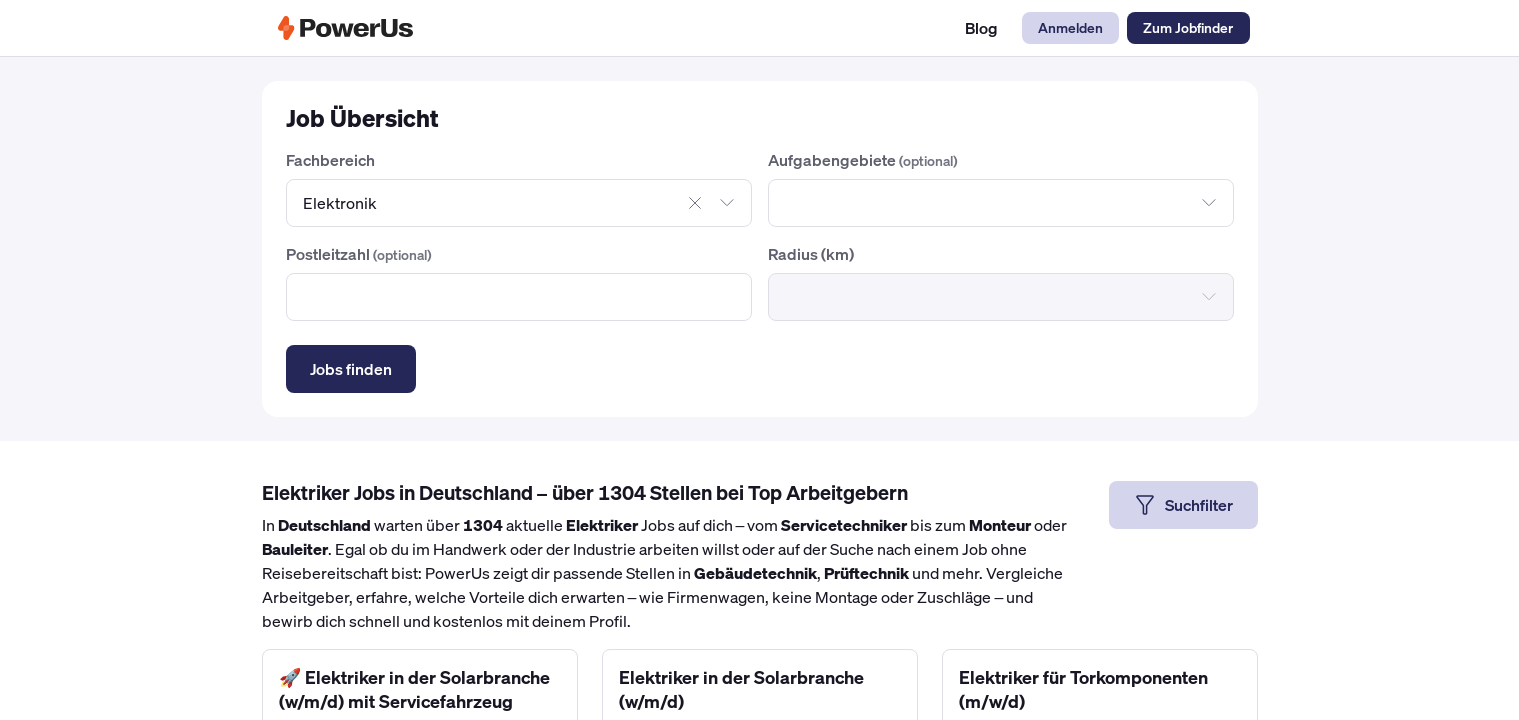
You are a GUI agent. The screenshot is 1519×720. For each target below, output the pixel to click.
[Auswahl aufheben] (695, 203)
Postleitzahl (359, 254)
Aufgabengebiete (863, 160)
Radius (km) (811, 254)
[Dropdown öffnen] (727, 203)
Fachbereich (330, 160)
